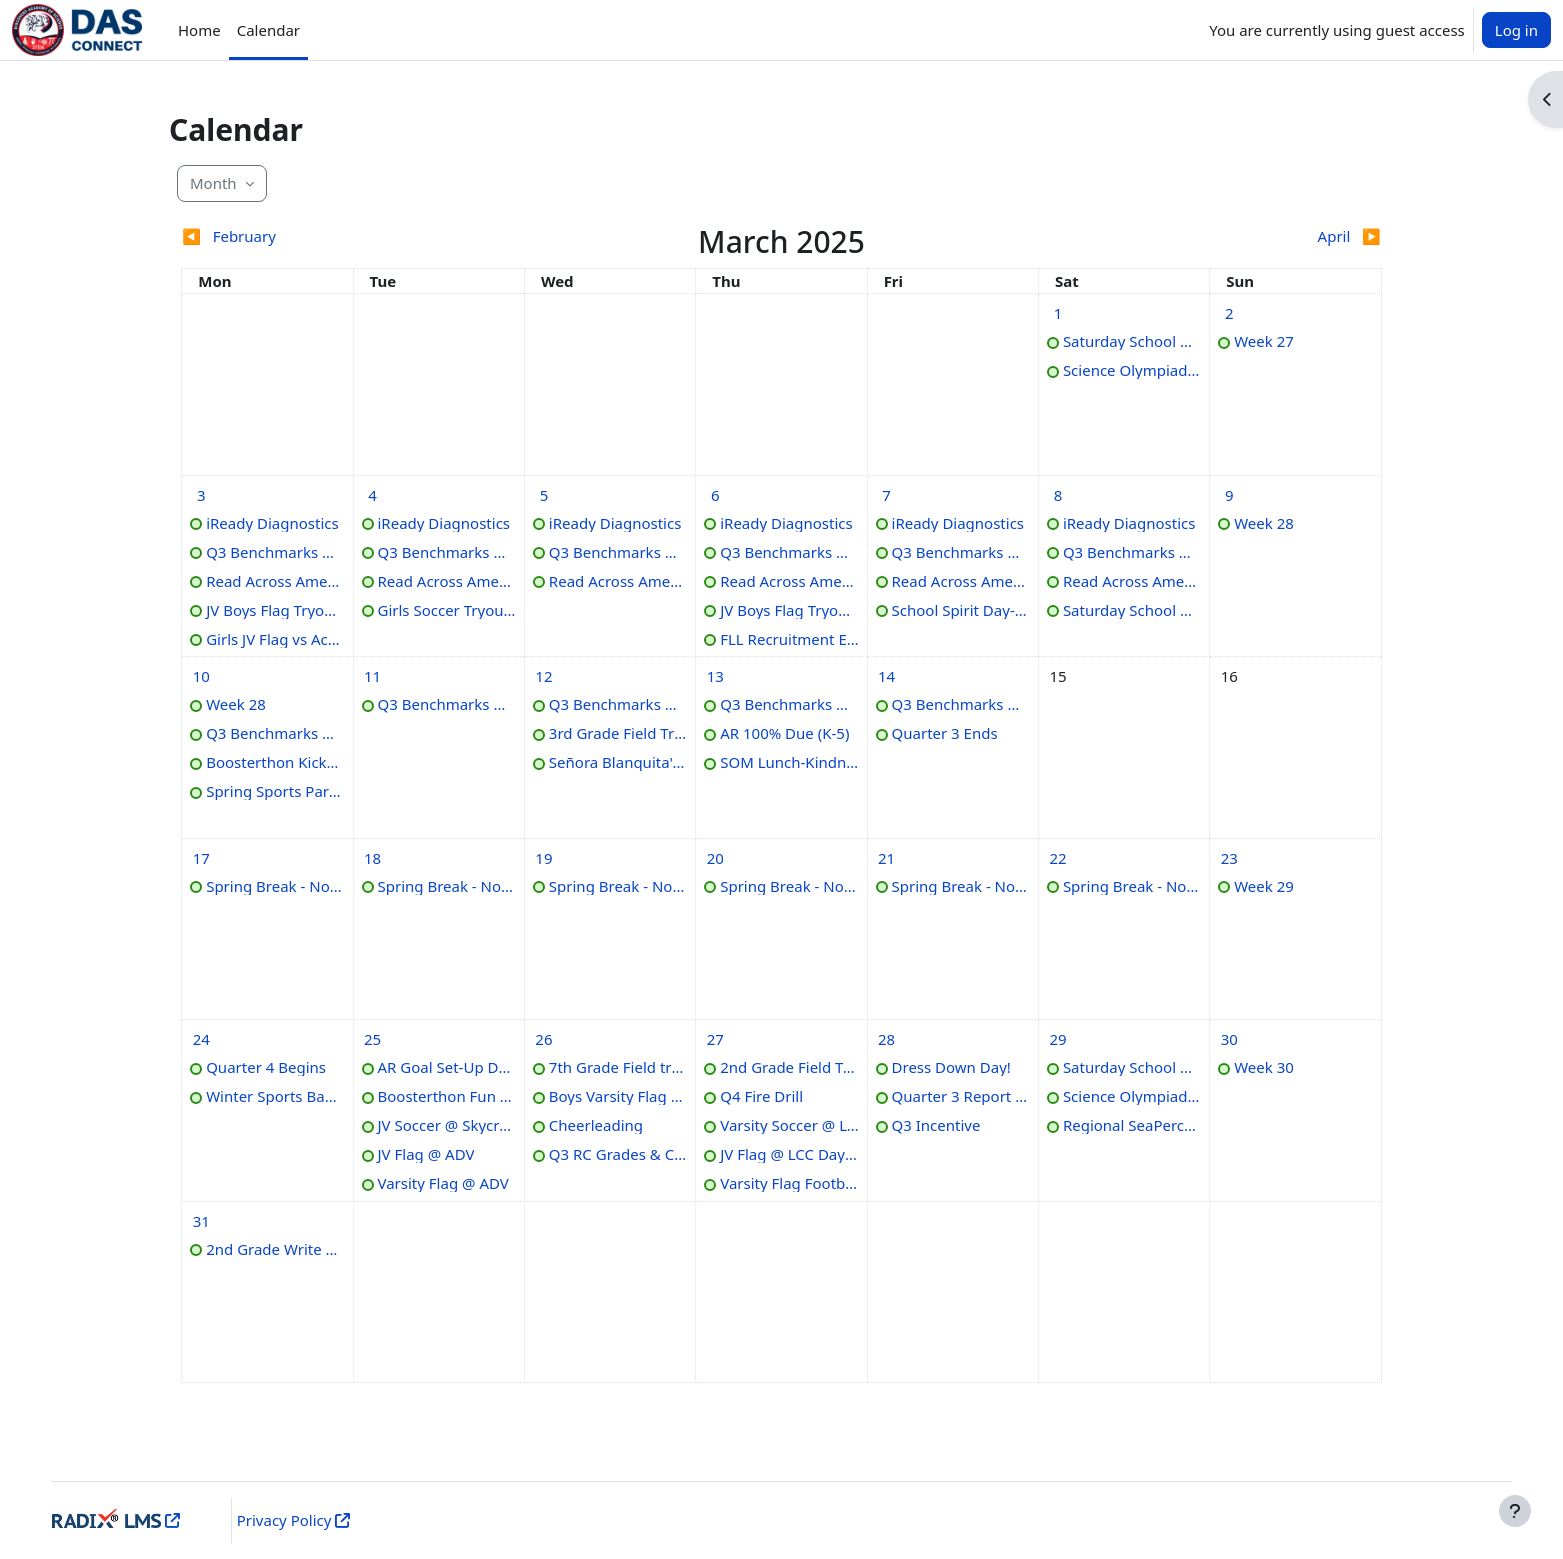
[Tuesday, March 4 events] (373, 495)
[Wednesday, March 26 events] (544, 1039)
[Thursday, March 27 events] (715, 1039)
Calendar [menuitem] (268, 30)
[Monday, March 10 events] (201, 676)
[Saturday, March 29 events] (1058, 1039)
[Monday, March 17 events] (201, 858)
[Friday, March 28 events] (887, 1039)
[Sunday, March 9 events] (1229, 495)
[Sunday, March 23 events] (1229, 858)
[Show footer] (1515, 1511)
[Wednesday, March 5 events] (544, 495)
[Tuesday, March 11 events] (373, 676)
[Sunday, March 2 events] (1229, 313)
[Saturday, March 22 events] (1058, 858)
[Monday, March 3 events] (201, 495)
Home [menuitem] (199, 30)
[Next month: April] (1232, 236)
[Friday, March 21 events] (887, 858)
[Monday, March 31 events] (201, 1221)
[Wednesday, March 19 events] (544, 858)
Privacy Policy (299, 1520)
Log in (1516, 30)
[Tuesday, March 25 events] (373, 1039)
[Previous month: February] (331, 236)
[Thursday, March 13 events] (715, 676)
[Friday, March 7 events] (887, 495)
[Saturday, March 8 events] (1058, 495)
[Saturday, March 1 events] (1058, 313)
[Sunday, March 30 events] (1229, 1039)
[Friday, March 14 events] (887, 676)
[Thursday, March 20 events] (715, 858)
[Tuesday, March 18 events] (373, 858)
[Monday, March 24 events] (201, 1039)
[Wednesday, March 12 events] (544, 676)
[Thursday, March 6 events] (715, 495)
